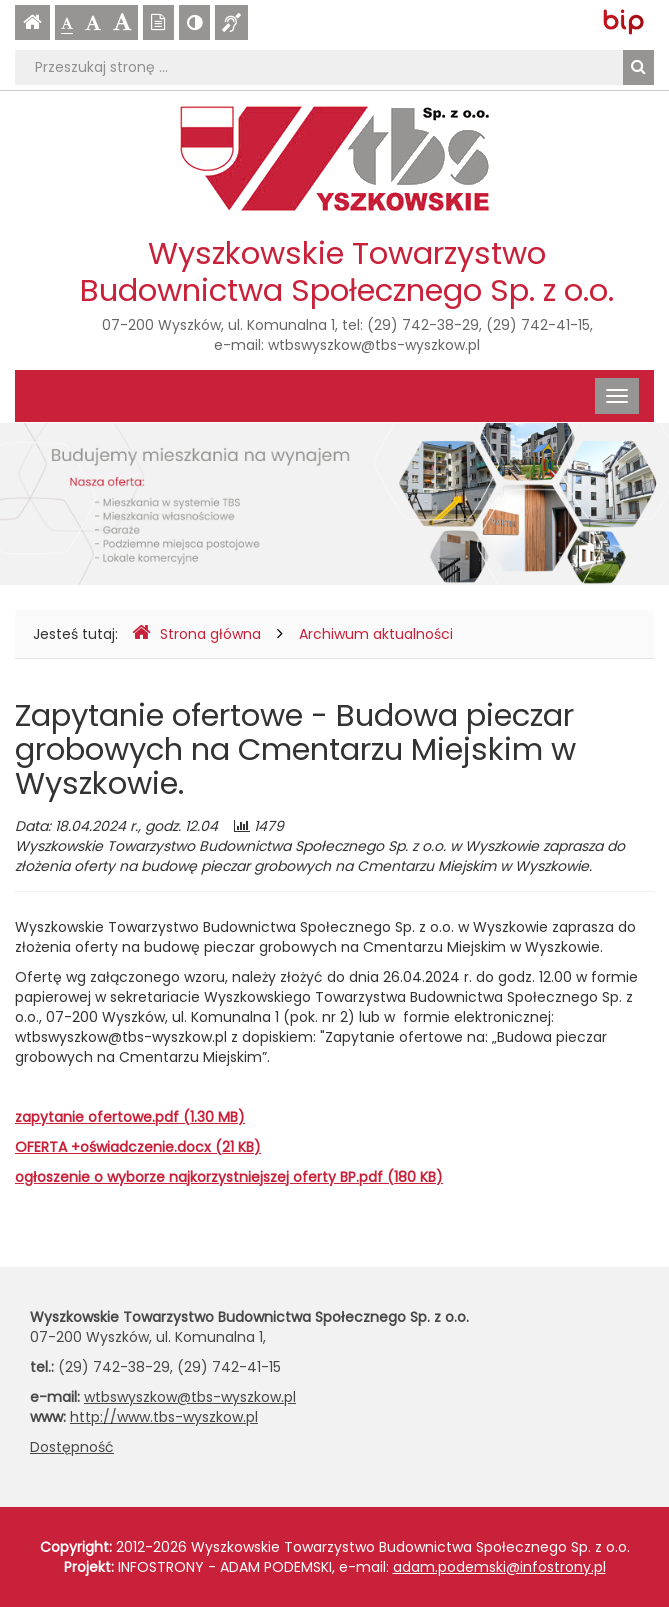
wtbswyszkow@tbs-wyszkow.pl (374, 345)
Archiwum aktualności (376, 634)
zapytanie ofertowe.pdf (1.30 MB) (130, 1117)
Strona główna (196, 633)
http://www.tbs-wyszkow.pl (164, 1417)
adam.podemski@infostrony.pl (499, 1567)
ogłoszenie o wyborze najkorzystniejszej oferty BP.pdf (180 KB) (229, 1177)
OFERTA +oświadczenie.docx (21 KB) (138, 1147)
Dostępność (72, 1447)
